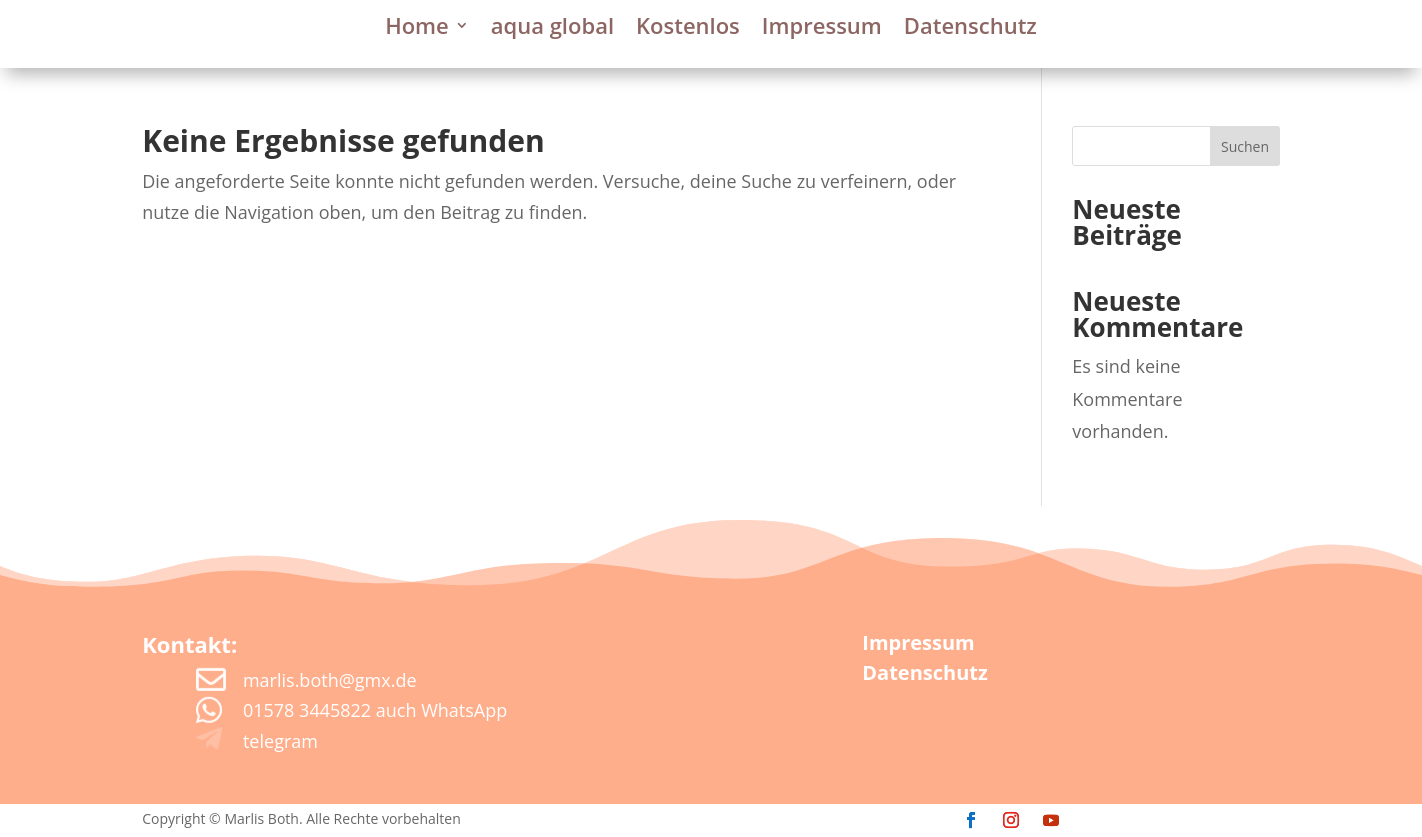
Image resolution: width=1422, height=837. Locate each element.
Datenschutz (970, 29)
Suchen (1245, 146)
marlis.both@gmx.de (330, 680)
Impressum (822, 29)
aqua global (552, 29)
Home (417, 29)
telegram (280, 741)
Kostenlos (688, 29)
